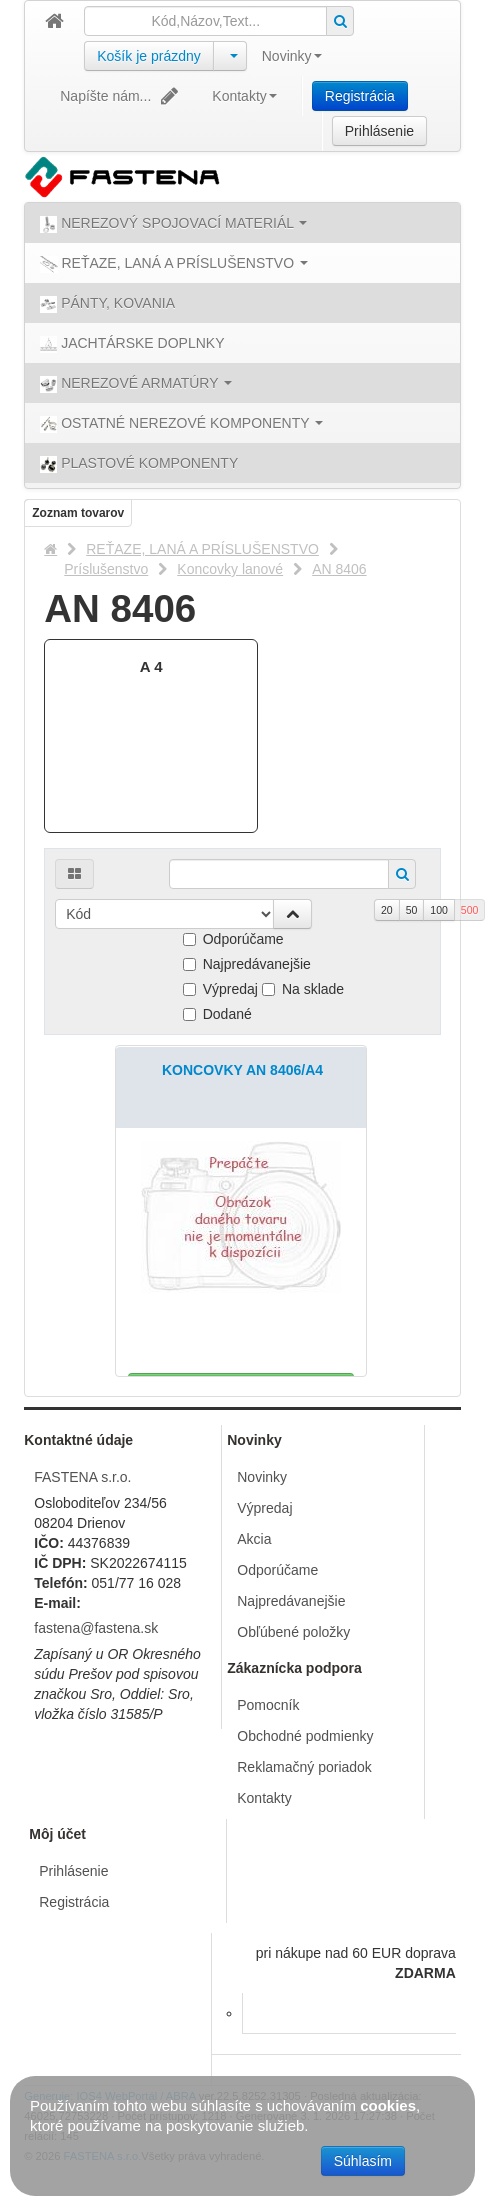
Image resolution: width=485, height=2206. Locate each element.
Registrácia (360, 96)
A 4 (151, 666)
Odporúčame (233, 939)
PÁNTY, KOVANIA (107, 304)
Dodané (217, 1014)
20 (387, 910)
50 (412, 910)
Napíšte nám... (121, 96)
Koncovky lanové (230, 569)
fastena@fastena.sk (96, 1628)
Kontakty (244, 96)
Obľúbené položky (293, 1632)
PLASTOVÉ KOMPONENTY (139, 464)
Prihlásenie (379, 131)
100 (439, 910)
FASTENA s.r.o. (82, 1477)
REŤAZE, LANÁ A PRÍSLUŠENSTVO (202, 549)
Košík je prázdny (149, 56)
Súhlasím (363, 2161)
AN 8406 (339, 569)
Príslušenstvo (106, 569)
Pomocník (268, 1705)
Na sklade (303, 989)
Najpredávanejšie (247, 964)
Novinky (292, 56)
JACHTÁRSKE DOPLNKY (132, 344)
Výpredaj (220, 989)
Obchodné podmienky (305, 1736)
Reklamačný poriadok (304, 1767)
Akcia (254, 1539)
